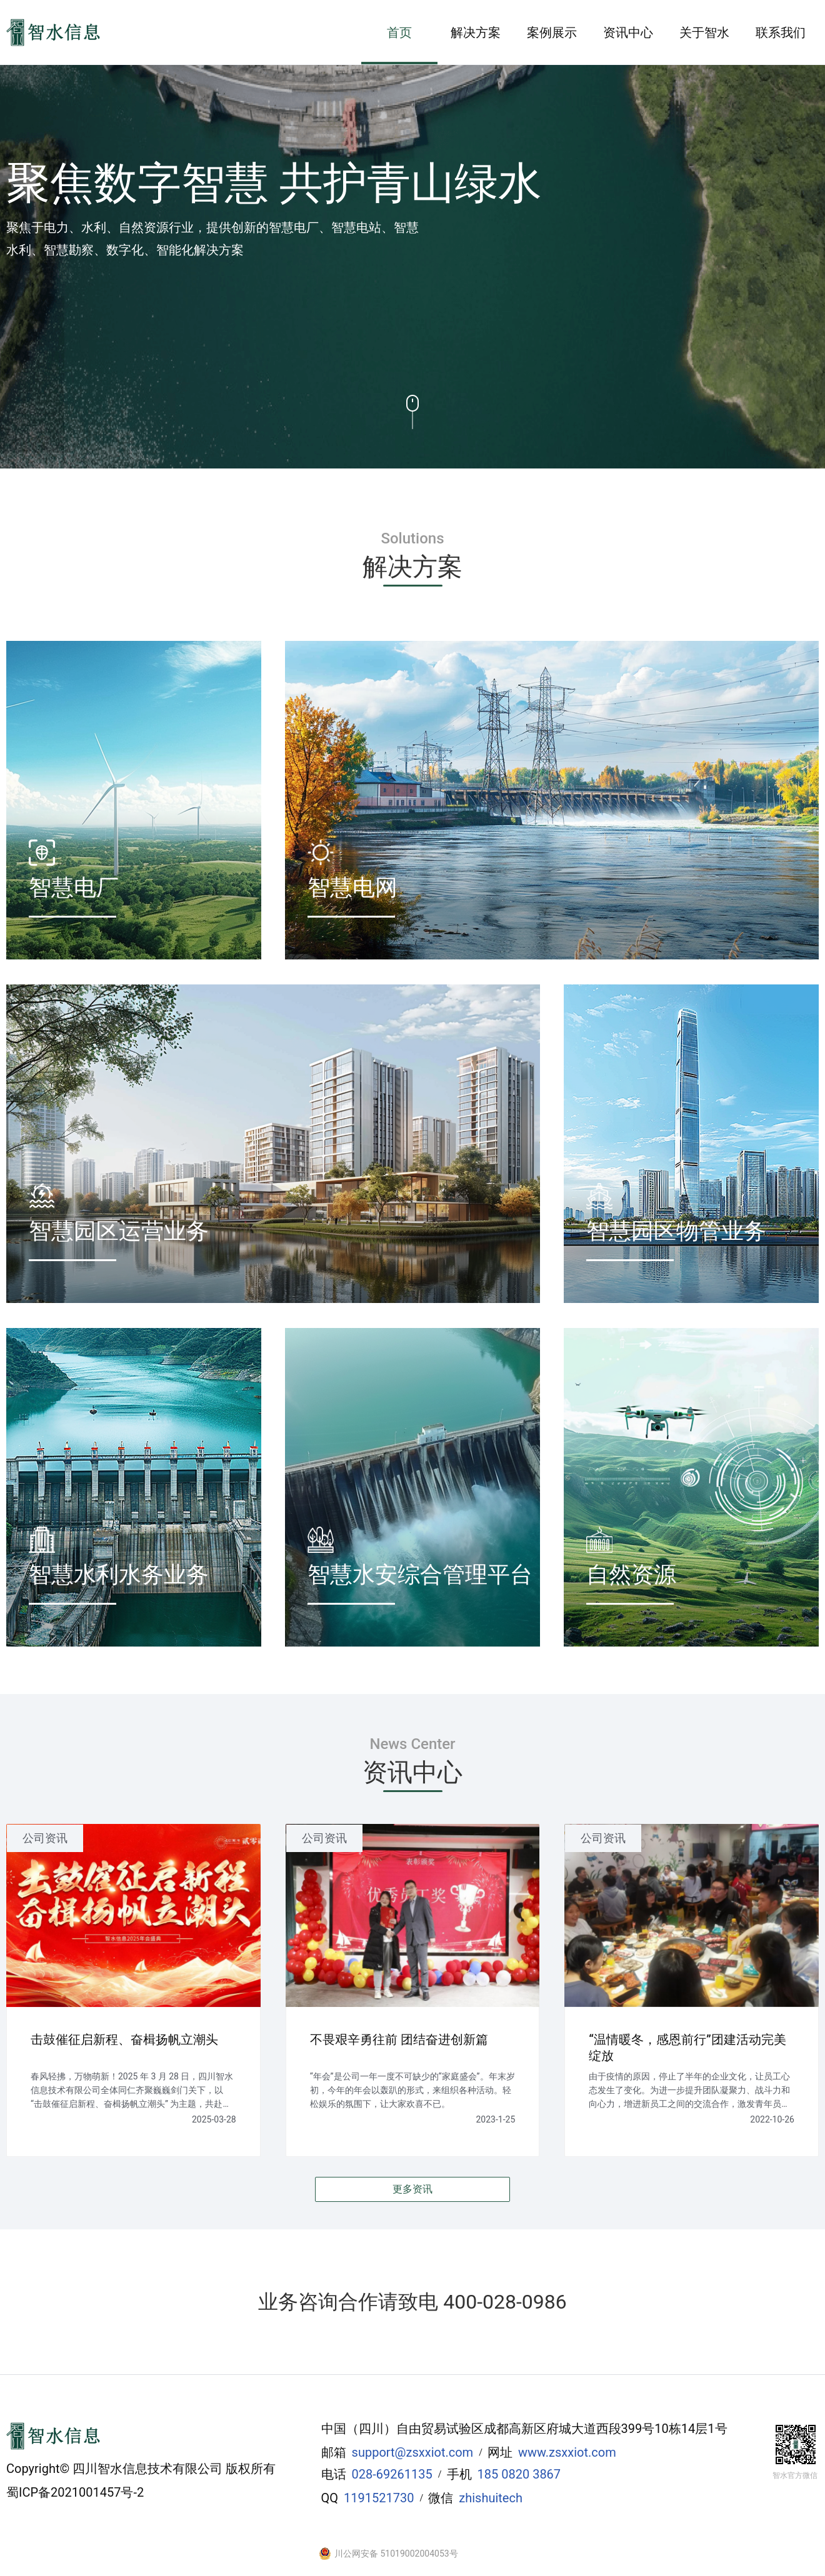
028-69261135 (392, 2474)
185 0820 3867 (519, 2474)
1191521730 (379, 2498)
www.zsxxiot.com (567, 2452)
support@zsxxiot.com (413, 2452)
